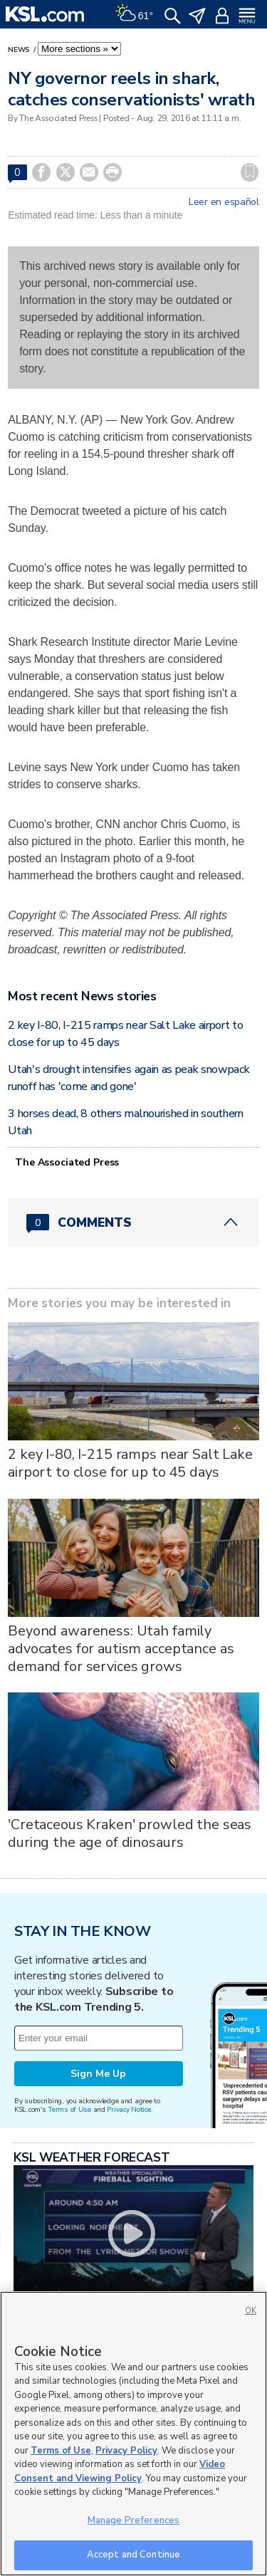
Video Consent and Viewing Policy (119, 2471)
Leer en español (224, 202)
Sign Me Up (98, 2073)
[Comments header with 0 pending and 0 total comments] (133, 1222)
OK (250, 2310)
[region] (133, 2433)
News (20, 50)
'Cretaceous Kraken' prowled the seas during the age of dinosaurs (129, 1833)
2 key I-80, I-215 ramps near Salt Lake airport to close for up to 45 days (130, 1463)
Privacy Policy (126, 2450)
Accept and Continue (133, 2554)
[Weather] (134, 14)
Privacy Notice (128, 2109)
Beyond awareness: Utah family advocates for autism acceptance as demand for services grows (121, 1648)
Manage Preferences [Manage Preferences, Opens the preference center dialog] (133, 2520)
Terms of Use (69, 2109)
